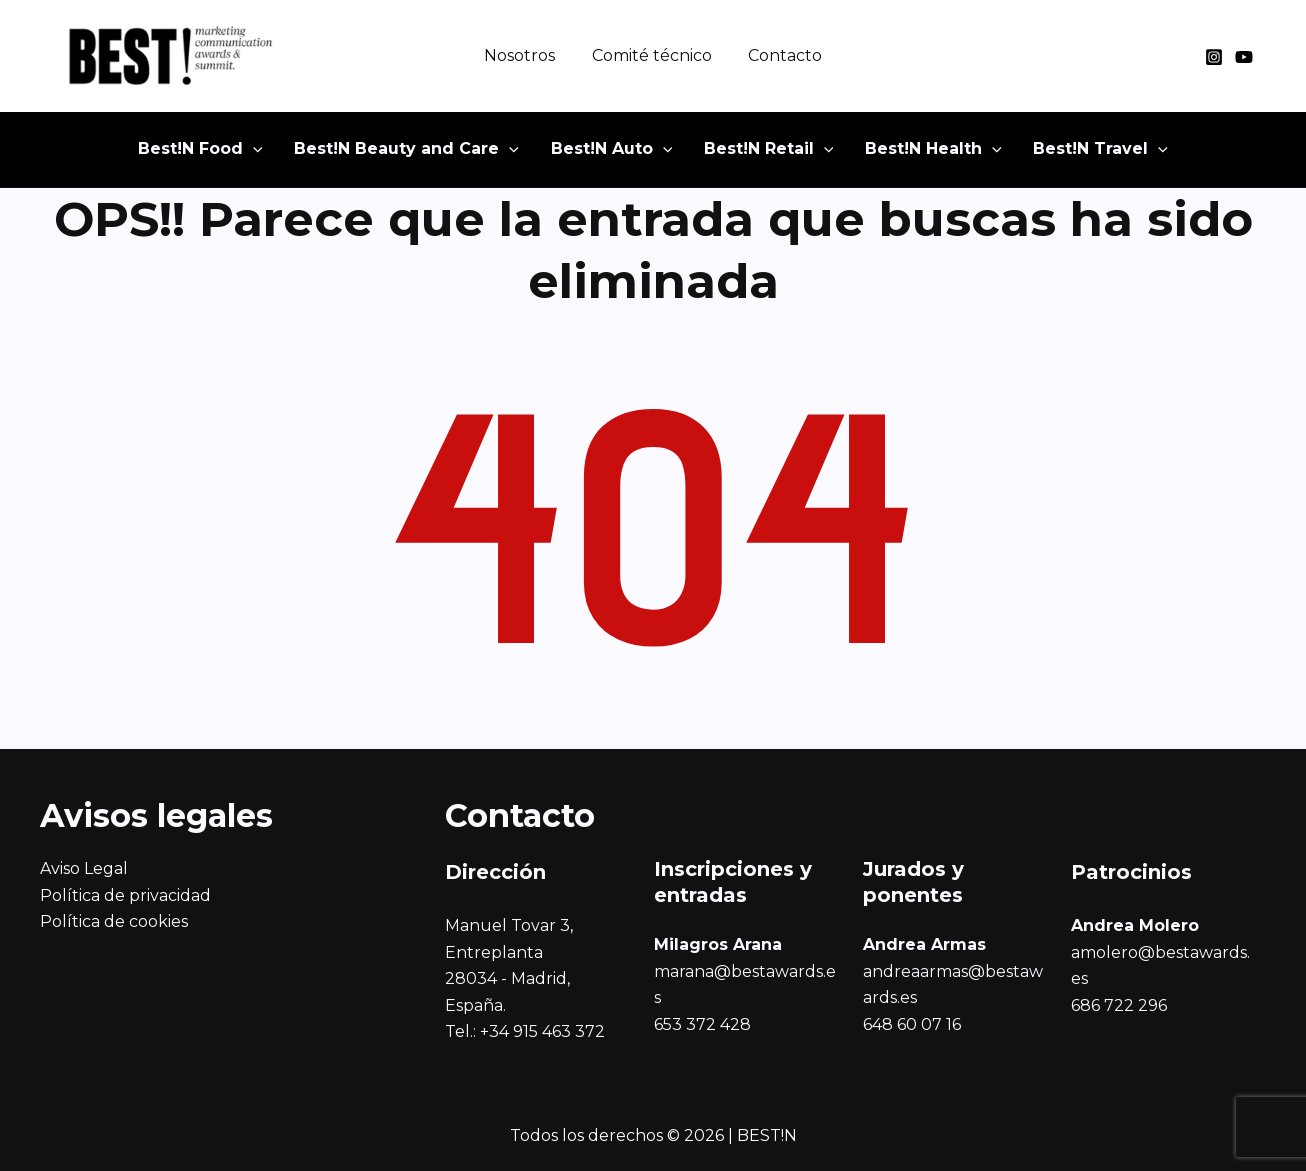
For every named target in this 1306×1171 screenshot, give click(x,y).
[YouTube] (1244, 57)
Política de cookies (114, 921)
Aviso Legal (84, 868)
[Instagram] (1214, 57)
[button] (229, 155)
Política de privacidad (125, 895)
